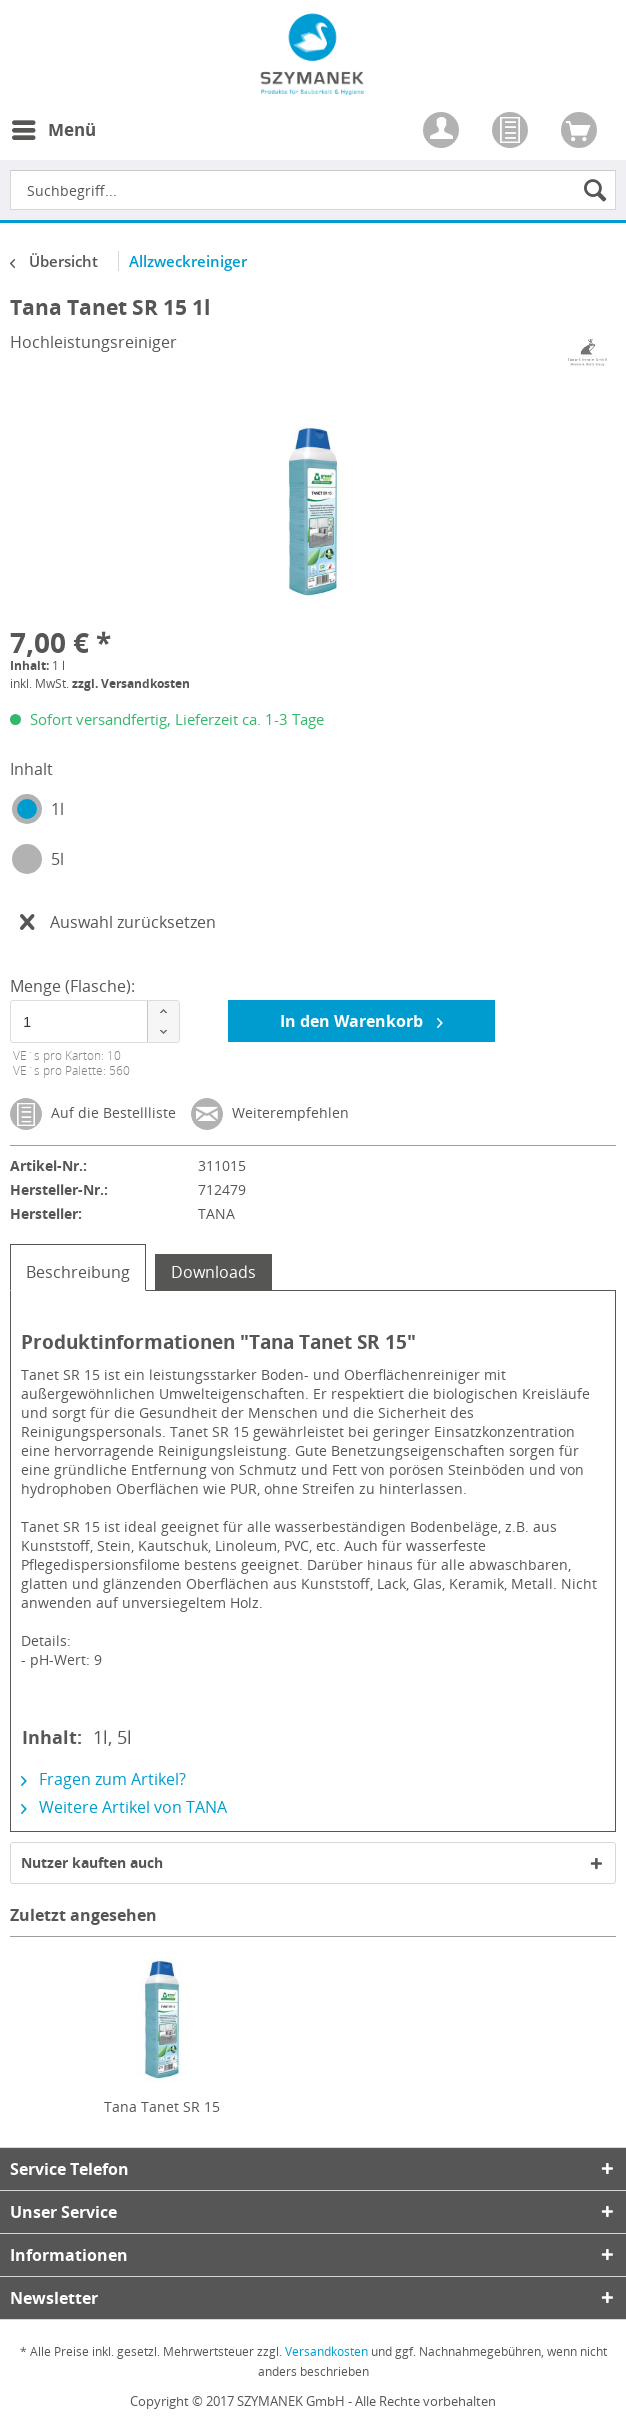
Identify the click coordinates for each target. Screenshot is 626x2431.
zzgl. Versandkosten (131, 683)
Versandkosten (326, 2351)
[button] (163, 1011)
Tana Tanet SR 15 (162, 2106)
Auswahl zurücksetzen (118, 919)
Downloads (213, 1272)
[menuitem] (53, 142)
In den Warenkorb (361, 1019)
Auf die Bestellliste (93, 1114)
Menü (54, 127)
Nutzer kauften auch (92, 1862)
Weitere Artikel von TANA (124, 1807)
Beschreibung (78, 1272)
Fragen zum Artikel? (103, 1779)
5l (57, 859)
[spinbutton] (90, 1021)
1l (57, 809)
